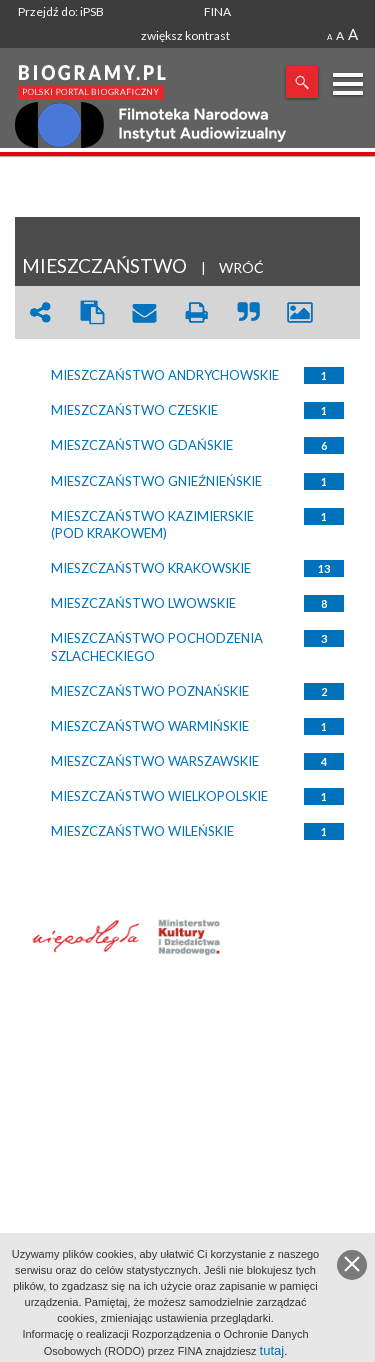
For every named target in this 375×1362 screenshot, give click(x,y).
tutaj (272, 1350)
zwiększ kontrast (185, 35)
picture (300, 312)
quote (248, 312)
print (196, 312)
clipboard (92, 312)
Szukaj (302, 82)
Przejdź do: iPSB (61, 11)
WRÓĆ (241, 267)
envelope (144, 312)
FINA (217, 11)
